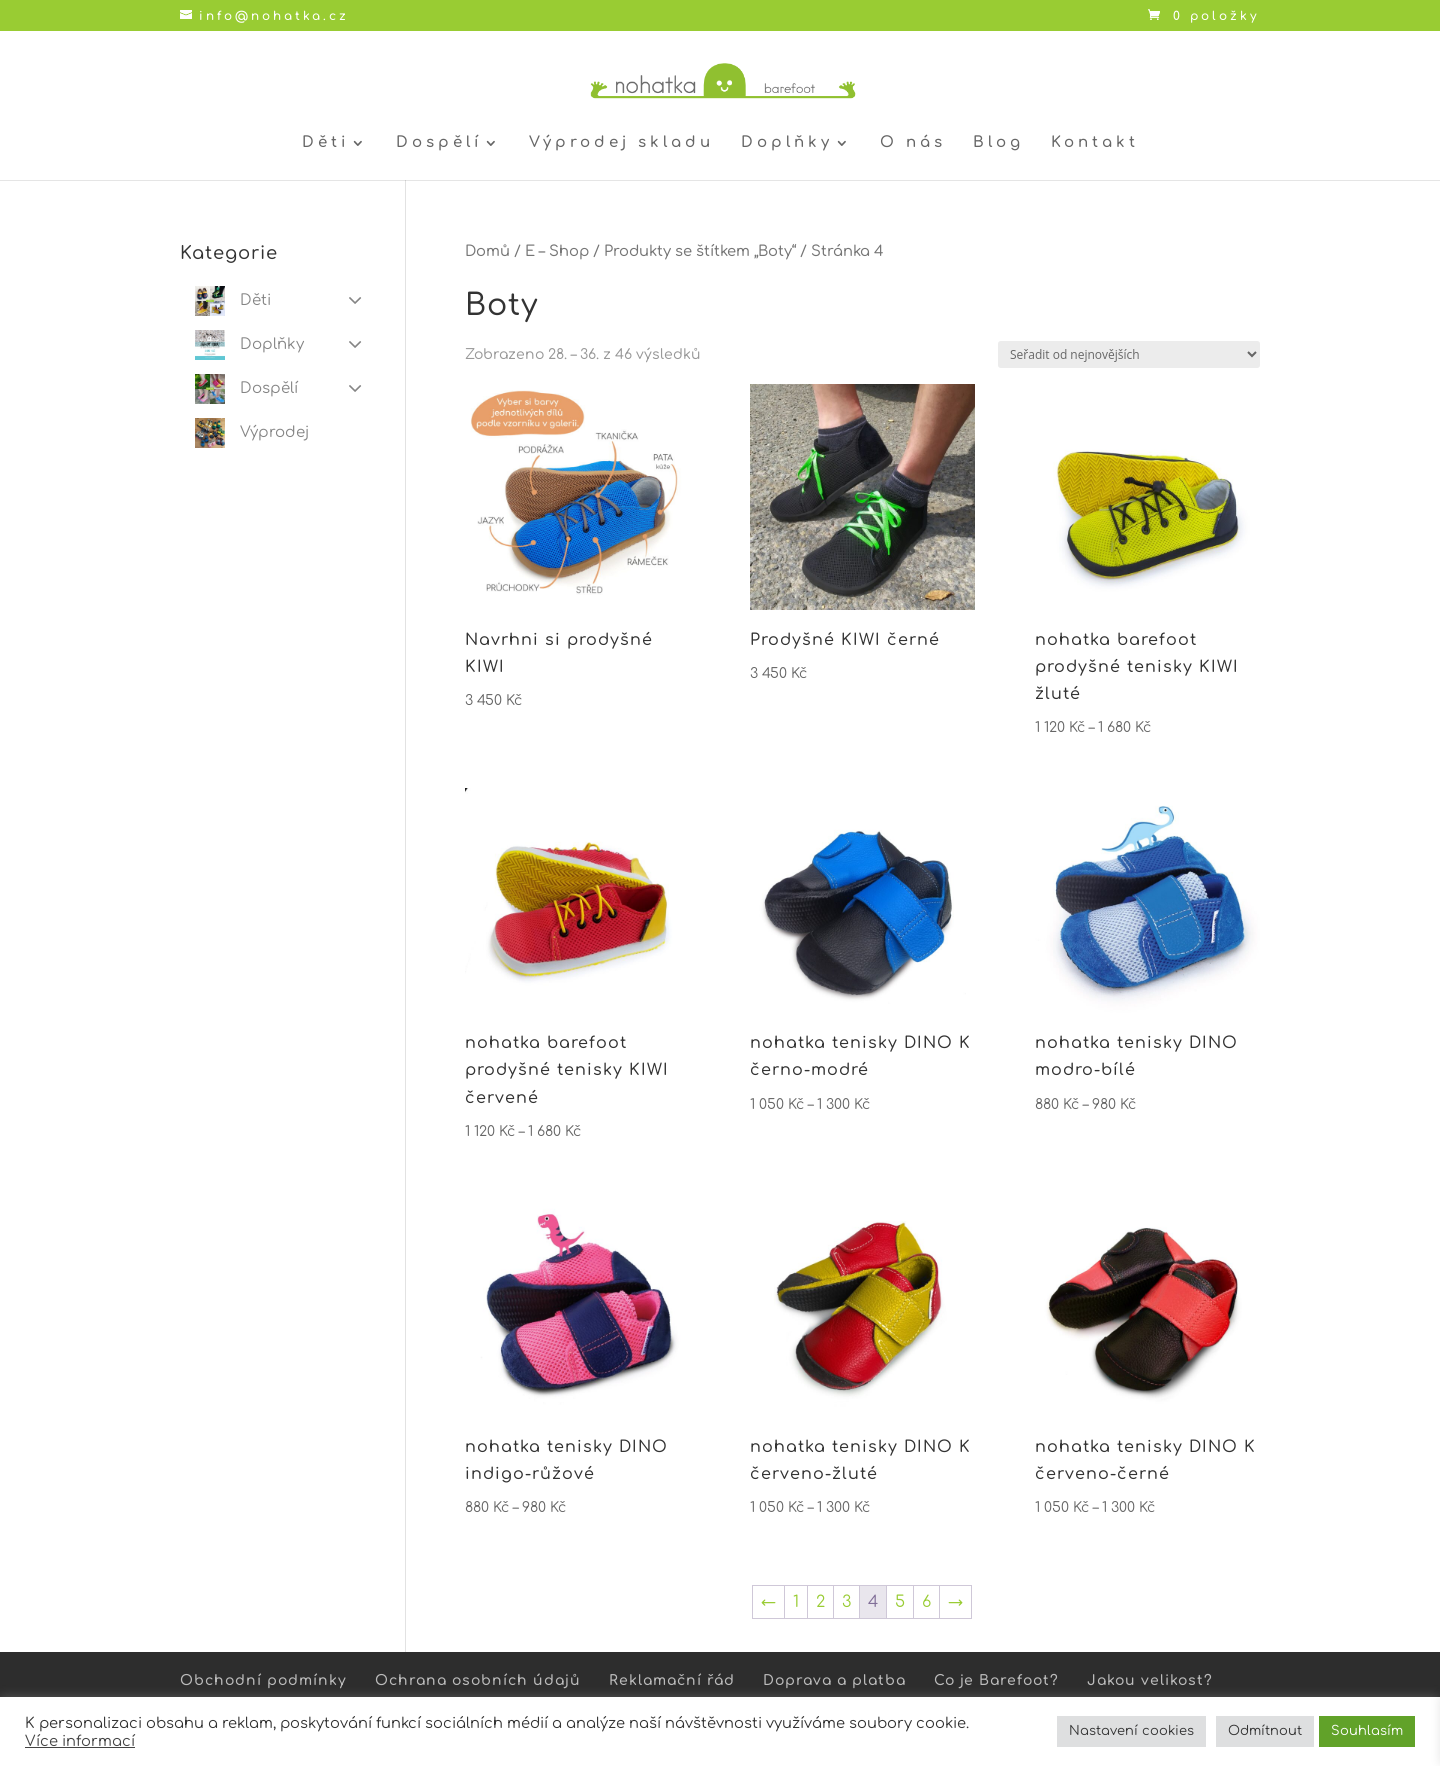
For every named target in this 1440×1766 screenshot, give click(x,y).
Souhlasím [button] (1367, 1731)
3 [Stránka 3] (846, 1602)
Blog (998, 143)
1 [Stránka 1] (796, 1602)
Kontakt (1095, 143)
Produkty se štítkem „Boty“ (700, 251)
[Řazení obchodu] (1129, 354)
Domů (487, 251)
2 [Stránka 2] (820, 1602)
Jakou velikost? (1150, 1680)
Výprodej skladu (621, 143)
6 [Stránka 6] (926, 1602)
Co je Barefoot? (996, 1680)
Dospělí (439, 143)
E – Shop (557, 251)
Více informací (80, 1741)
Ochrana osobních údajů (478, 1680)
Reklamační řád (672, 1680)
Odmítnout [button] (1265, 1731)
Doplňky (787, 143)
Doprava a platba (834, 1680)
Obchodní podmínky (263, 1680)
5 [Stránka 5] (900, 1602)
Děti (325, 143)
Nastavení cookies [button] (1131, 1731)
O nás (913, 143)
